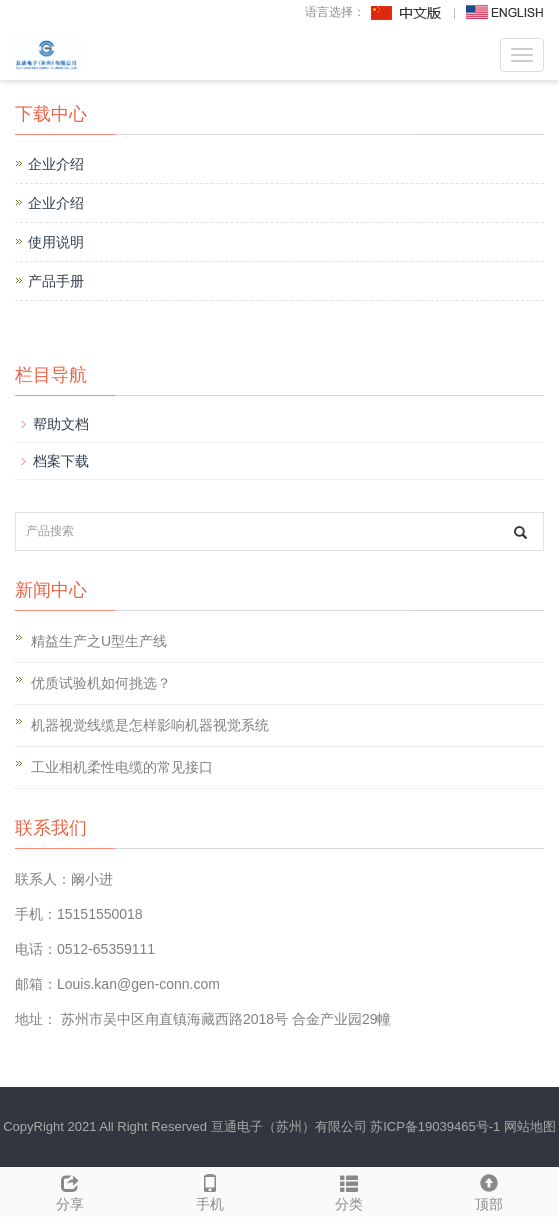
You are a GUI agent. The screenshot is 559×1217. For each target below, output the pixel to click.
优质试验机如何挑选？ (101, 683)
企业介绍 (56, 164)
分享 (70, 1190)
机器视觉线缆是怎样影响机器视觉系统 (150, 725)
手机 (210, 1190)
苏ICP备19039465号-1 (435, 1126)
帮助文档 (61, 424)
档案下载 (61, 461)
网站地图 (530, 1126)
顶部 (489, 1190)
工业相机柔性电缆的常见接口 (122, 767)
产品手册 (56, 281)
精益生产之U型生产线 (99, 641)
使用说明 (56, 242)
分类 (350, 1190)
